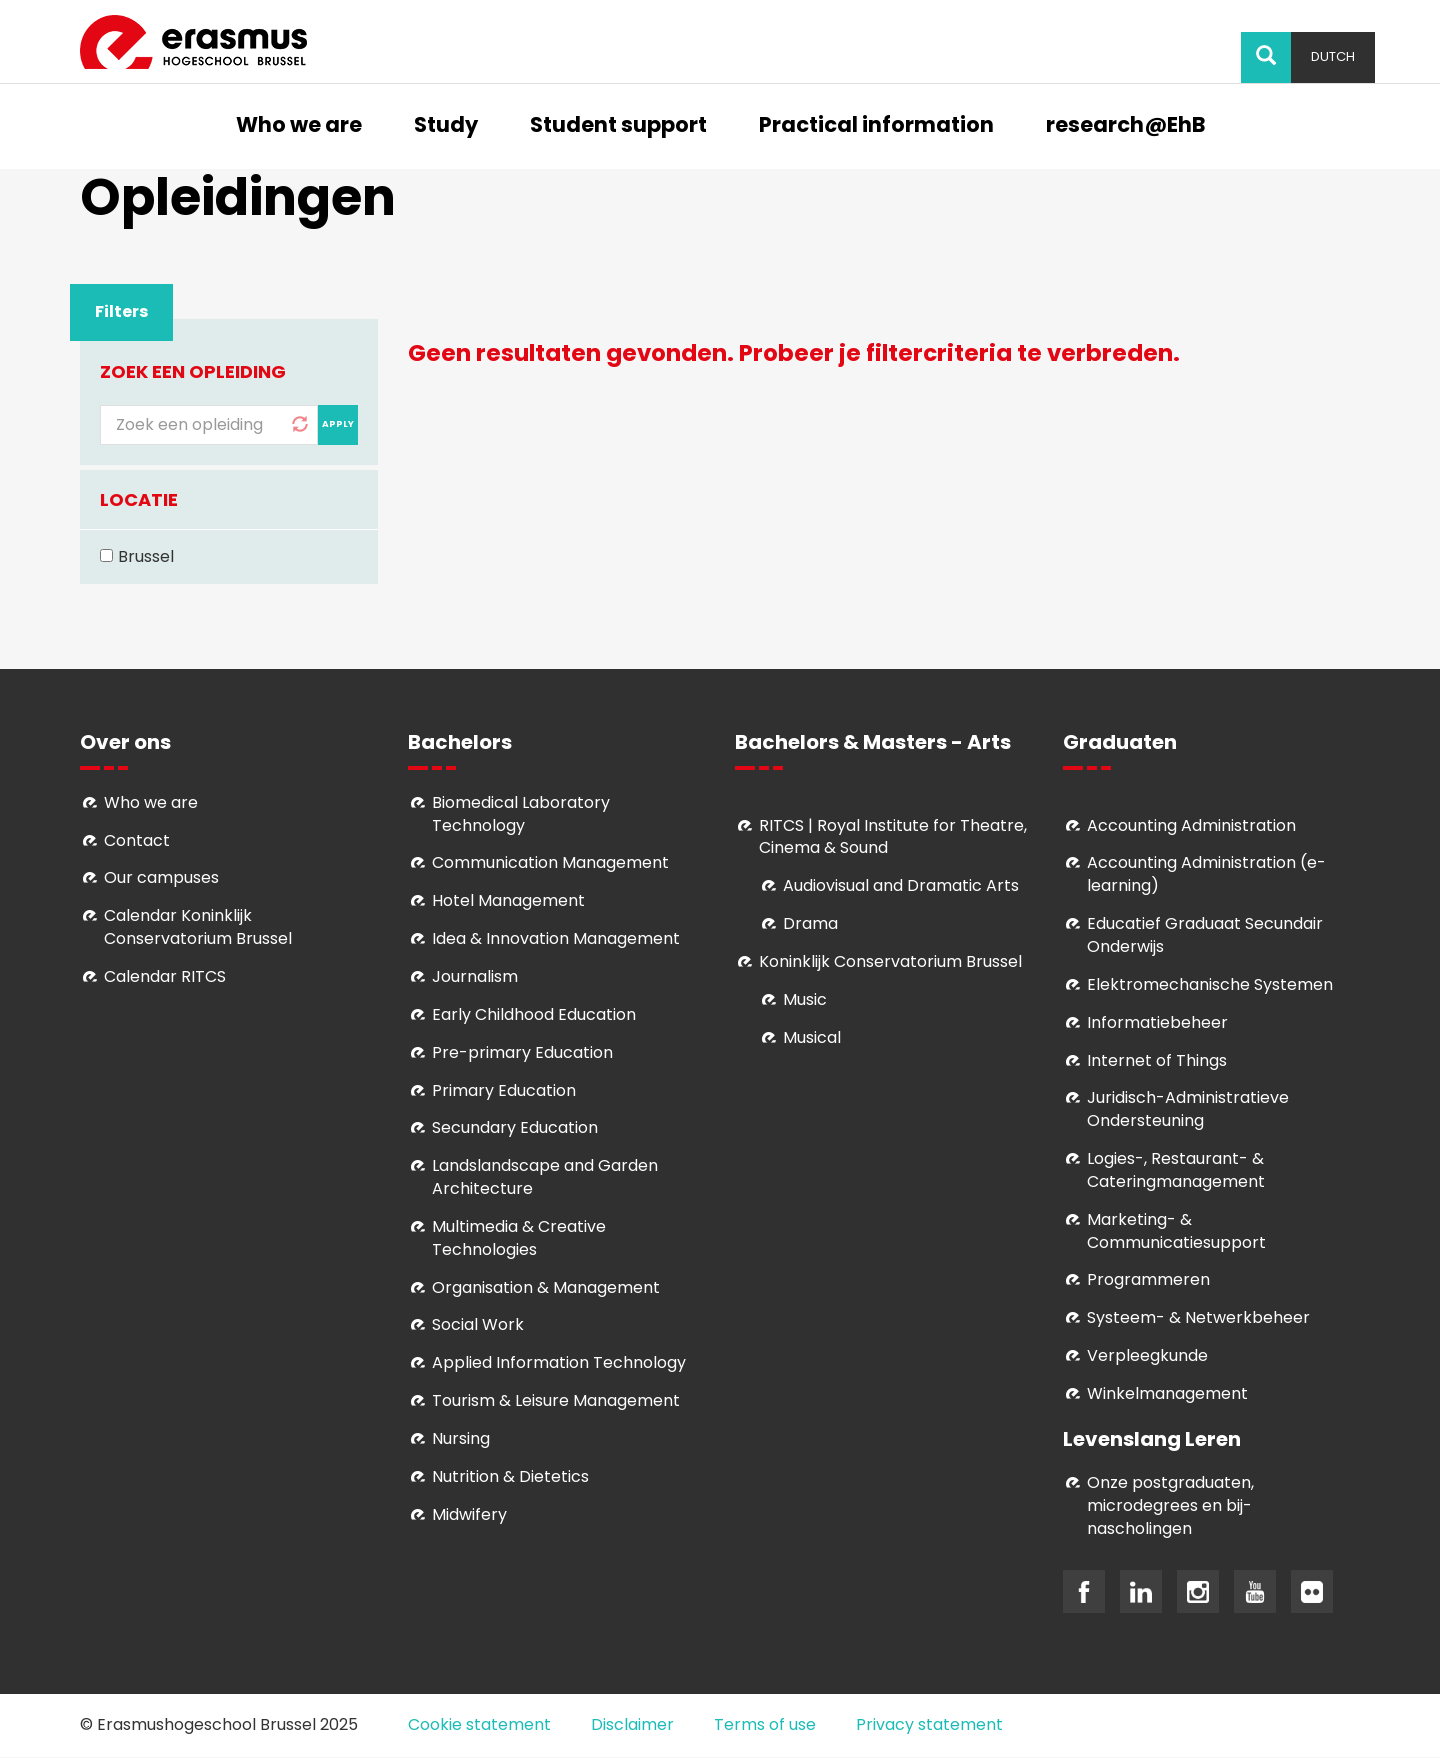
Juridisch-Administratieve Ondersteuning (1188, 1109)
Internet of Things (1157, 1060)
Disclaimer (632, 1724)
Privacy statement (929, 1724)
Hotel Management (508, 900)
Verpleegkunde (1147, 1355)
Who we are (299, 126)
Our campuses (161, 877)
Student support (618, 126)
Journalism (475, 976)
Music (805, 999)
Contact (137, 840)
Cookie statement (479, 1724)
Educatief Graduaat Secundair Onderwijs (1205, 935)
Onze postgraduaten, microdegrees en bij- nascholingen (1170, 1505)
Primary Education (504, 1090)
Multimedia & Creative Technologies (519, 1238)
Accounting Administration (1191, 825)
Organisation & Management (546, 1287)
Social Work (478, 1324)
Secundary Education (515, 1127)
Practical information (876, 126)
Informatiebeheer (1157, 1022)
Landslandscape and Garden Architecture (545, 1177)
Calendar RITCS (165, 976)
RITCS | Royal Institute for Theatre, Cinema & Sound (893, 837)
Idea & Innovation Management (556, 938)
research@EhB (1125, 126)
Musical (812, 1037)
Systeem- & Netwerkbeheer (1198, 1317)
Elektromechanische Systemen (1210, 984)
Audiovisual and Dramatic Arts (901, 885)
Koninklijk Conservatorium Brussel (890, 961)
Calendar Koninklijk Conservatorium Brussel (198, 927)
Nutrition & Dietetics (510, 1476)
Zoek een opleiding (193, 371)
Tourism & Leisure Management (556, 1400)
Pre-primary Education (522, 1052)
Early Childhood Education (534, 1014)
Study (446, 126)
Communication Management (550, 862)
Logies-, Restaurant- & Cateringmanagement (1176, 1170)
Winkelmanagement (1167, 1393)
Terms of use (765, 1724)
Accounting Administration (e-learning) (1206, 874)
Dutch (1333, 56)
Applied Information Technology (559, 1362)
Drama (812, 923)
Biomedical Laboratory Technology (521, 814)
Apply (338, 424)
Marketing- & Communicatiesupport (1176, 1231)
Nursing (461, 1438)
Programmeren (1148, 1279)
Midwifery (469, 1514)
